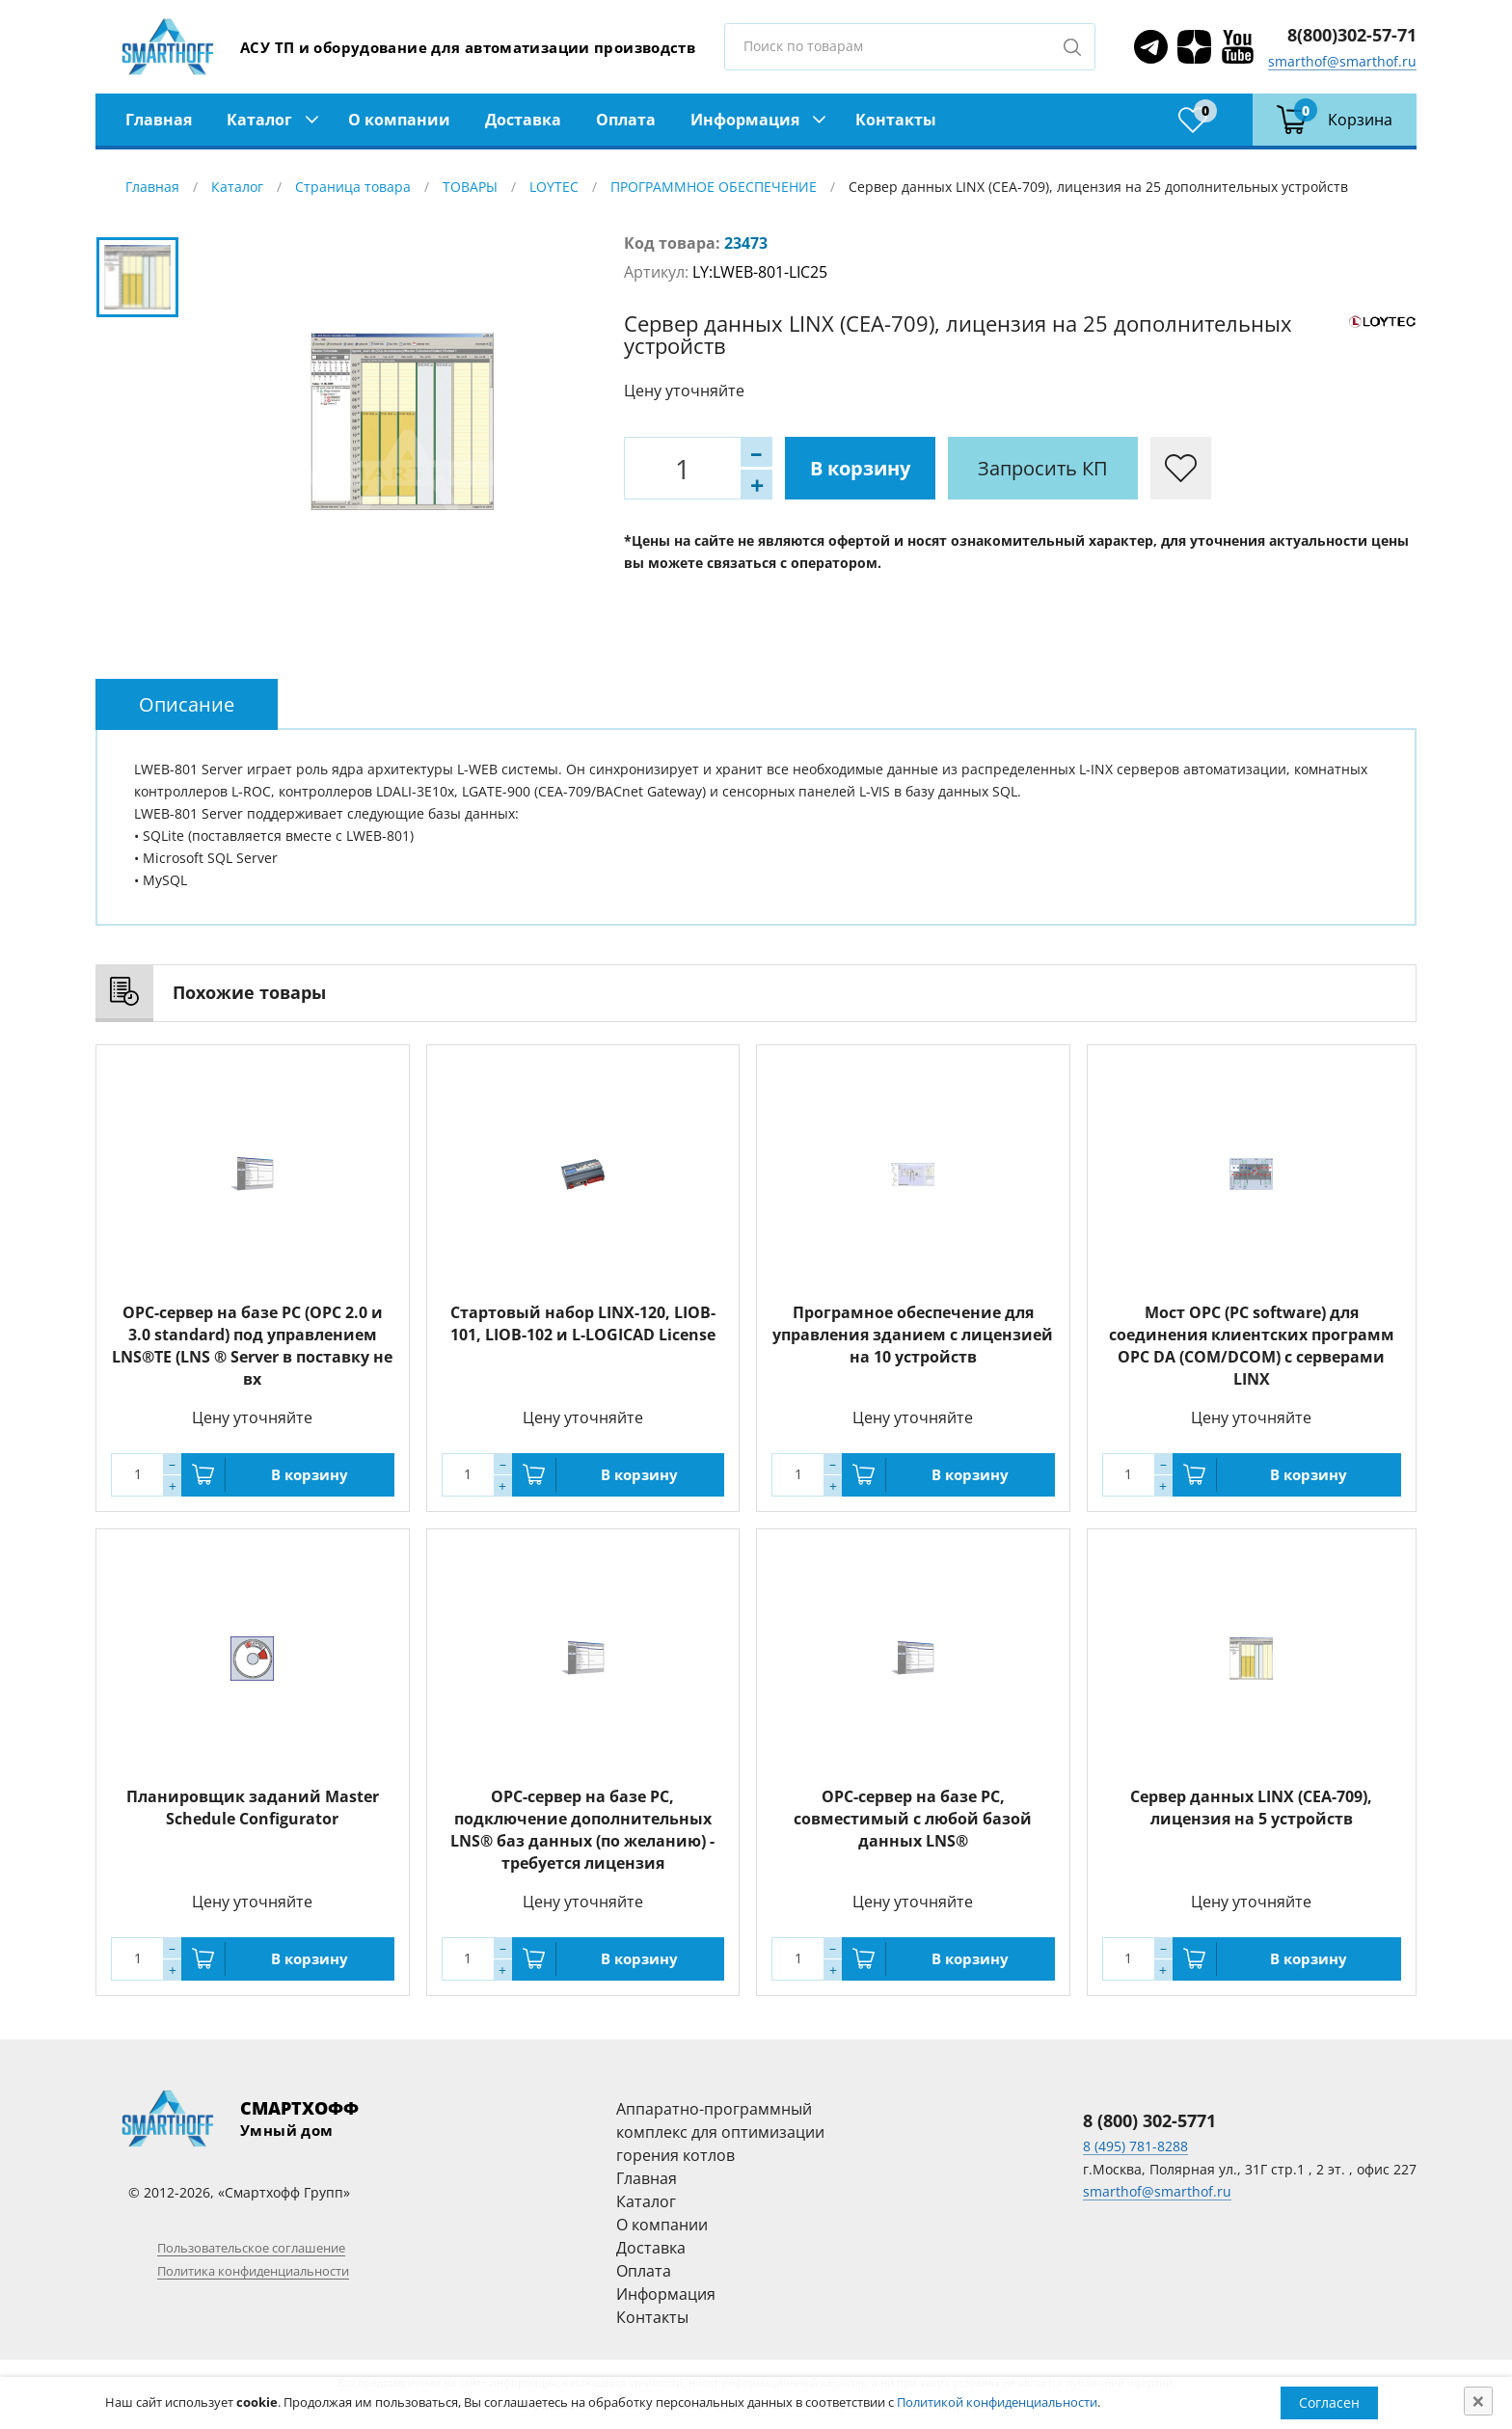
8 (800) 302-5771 (1149, 2120)
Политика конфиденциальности (253, 2271)
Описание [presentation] (186, 704)
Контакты (895, 119)
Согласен (1329, 2402)
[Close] (1478, 2401)
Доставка (523, 119)
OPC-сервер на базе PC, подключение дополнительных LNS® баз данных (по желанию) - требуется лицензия (582, 1830)
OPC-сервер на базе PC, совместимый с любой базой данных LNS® (913, 1818)
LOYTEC (554, 186)
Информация (744, 119)
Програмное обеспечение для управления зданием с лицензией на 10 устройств (912, 1334)
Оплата (626, 119)
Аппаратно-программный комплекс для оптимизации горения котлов (720, 2132)
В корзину (860, 468)
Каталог (259, 119)
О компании (399, 119)
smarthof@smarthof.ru (1342, 61)
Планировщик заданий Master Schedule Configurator (252, 1807)
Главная (158, 119)
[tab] (186, 704)
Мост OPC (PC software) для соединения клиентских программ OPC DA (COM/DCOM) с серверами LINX (1251, 1346)
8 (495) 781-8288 (1135, 2146)
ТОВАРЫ (470, 186)
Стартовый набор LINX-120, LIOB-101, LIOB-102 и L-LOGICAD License (583, 1323)
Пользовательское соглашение (251, 2247)
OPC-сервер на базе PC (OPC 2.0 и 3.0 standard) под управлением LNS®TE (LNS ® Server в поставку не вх (252, 1346)
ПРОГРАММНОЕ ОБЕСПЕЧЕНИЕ (713, 186)
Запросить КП (1043, 468)
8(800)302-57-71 (1352, 34)
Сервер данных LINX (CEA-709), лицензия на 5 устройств (1251, 1807)
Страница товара (353, 186)
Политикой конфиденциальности (997, 2402)
